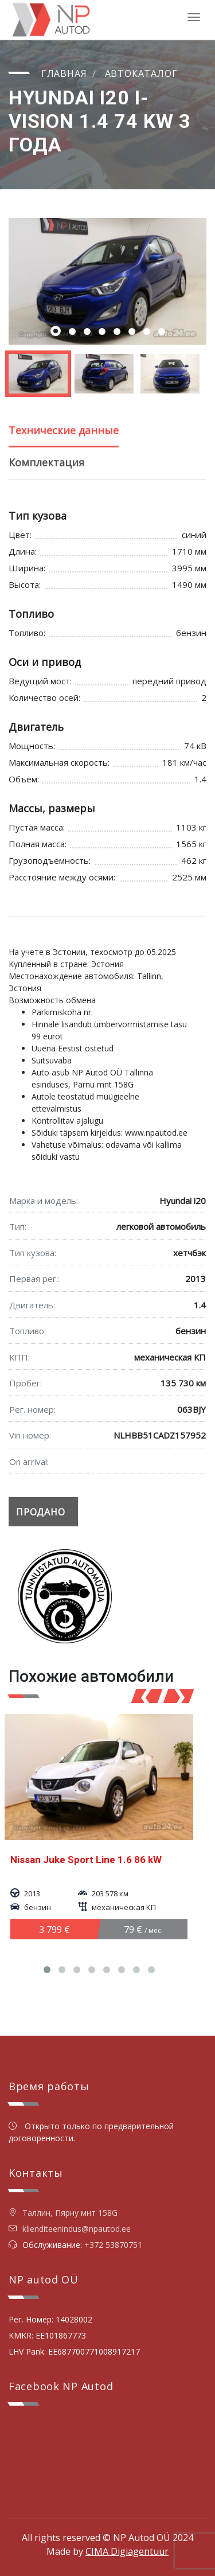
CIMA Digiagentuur (127, 2551)
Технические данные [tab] (64, 430)
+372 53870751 (113, 2244)
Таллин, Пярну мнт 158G (63, 2212)
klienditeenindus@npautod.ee (76, 2228)
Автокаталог (141, 73)
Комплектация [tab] (46, 462)
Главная (64, 73)
